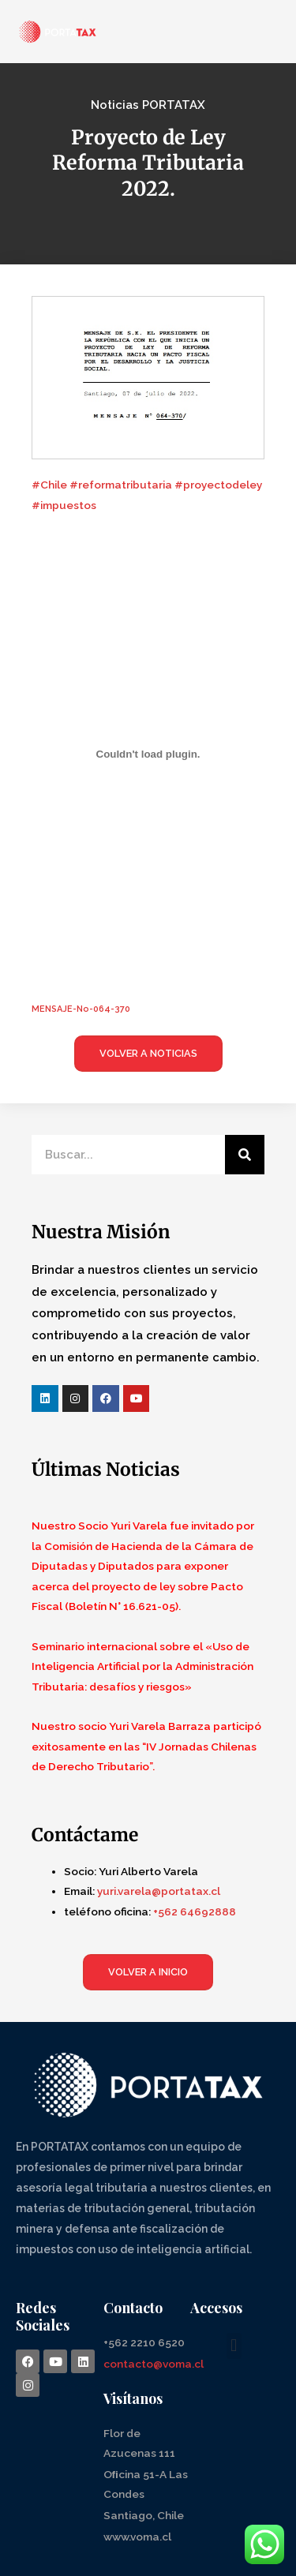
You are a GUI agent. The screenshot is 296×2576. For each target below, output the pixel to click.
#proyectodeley (218, 484)
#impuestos (64, 505)
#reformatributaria (120, 484)
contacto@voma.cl (153, 2363)
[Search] (244, 1154)
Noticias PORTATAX (148, 105)
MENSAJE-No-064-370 (81, 1009)
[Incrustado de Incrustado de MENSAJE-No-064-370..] (148, 754)
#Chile (49, 484)
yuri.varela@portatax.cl (158, 1891)
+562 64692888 (194, 1911)
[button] (234, 2346)
